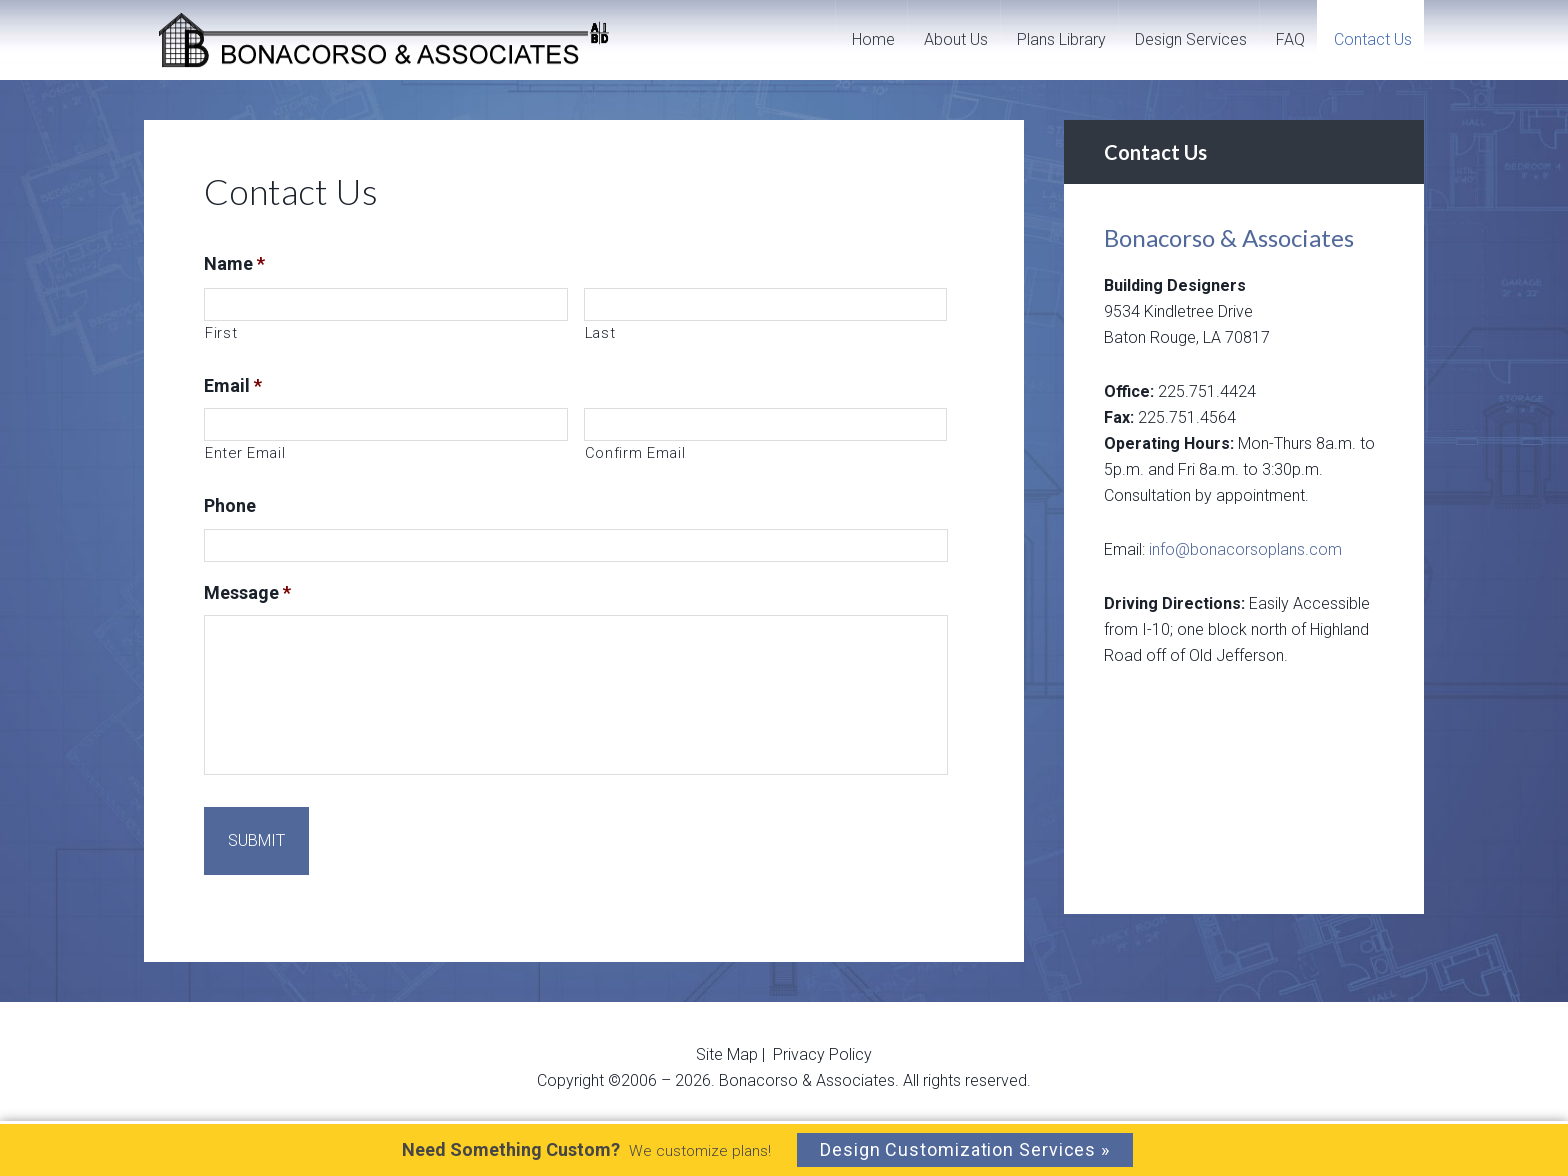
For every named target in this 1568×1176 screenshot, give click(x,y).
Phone (230, 505)
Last (600, 333)
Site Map (729, 1033)
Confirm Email (635, 453)
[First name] (386, 304)
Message (247, 592)
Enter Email (245, 453)
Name (234, 263)
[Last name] (766, 304)
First (221, 333)
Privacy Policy (822, 1033)
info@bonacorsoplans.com (1245, 549)
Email (233, 385)
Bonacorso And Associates (386, 40)
